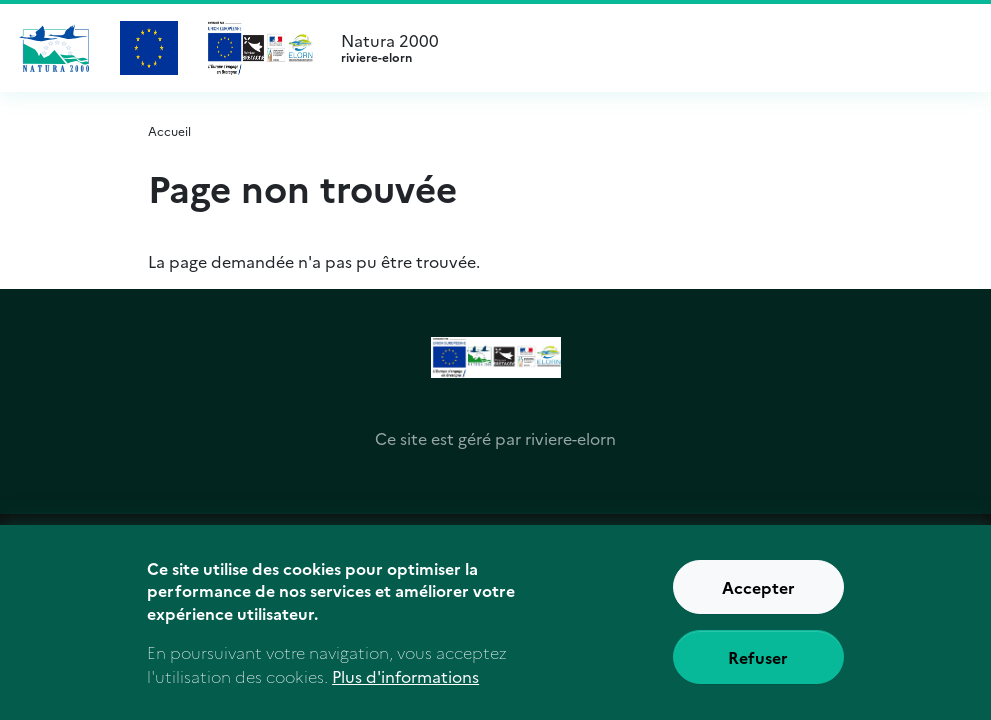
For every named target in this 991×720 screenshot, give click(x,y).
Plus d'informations (405, 679)
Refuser (758, 660)
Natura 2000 (650, 48)
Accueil (169, 130)
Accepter (758, 590)
